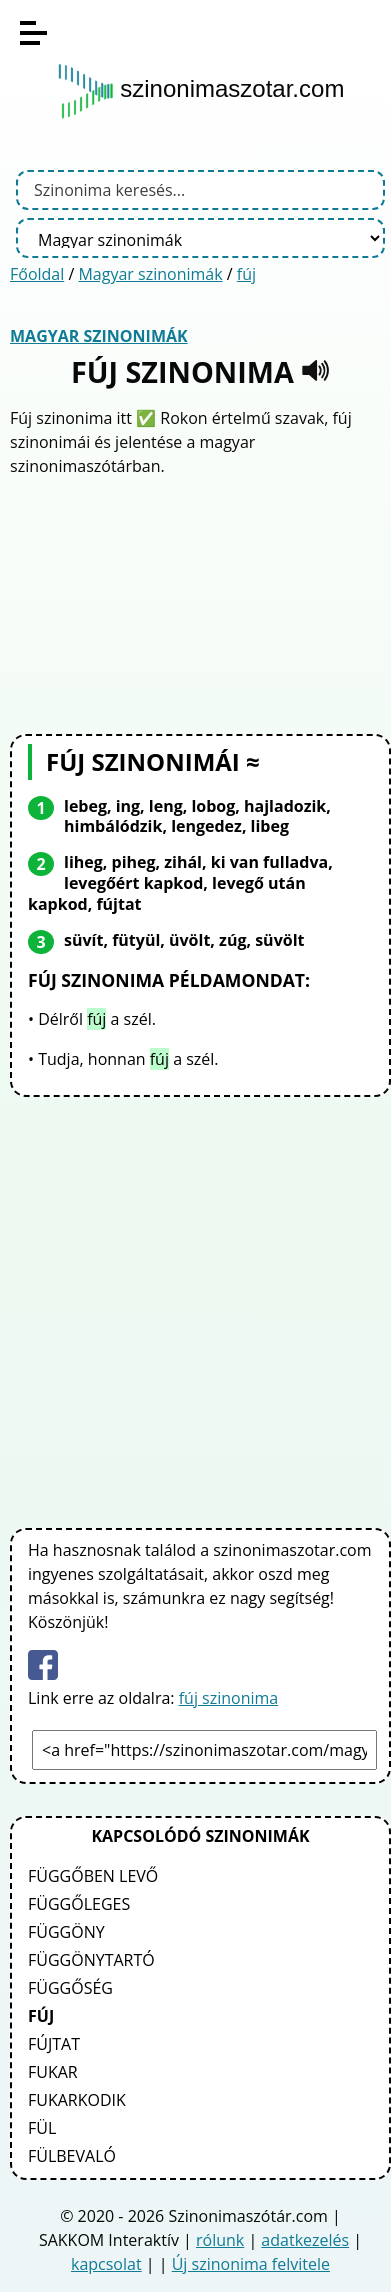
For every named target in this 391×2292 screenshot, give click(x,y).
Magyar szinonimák (150, 274)
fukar (53, 2072)
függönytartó (91, 1960)
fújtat (54, 2044)
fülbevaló (72, 2156)
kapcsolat (106, 2264)
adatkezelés (305, 2240)
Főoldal (37, 274)
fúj (246, 274)
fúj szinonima (229, 1698)
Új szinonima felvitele (251, 2264)
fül (42, 2128)
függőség (70, 1988)
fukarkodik (77, 2100)
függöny (66, 1932)
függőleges (79, 1904)
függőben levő (93, 1876)
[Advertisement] (201, 603)
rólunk (220, 2240)
